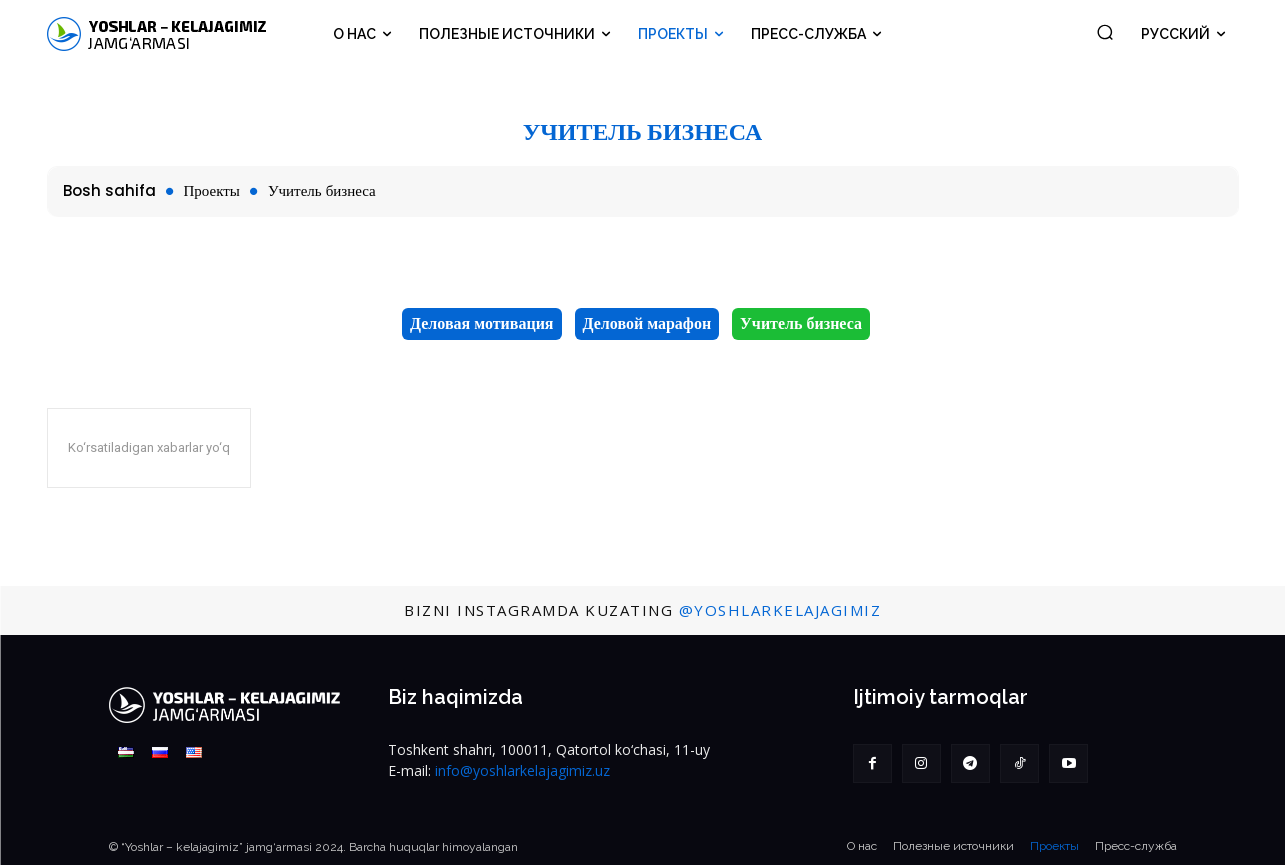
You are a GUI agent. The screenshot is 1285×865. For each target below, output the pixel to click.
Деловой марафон (647, 324)
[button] (1104, 31)
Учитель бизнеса (801, 324)
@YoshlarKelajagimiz (780, 610)
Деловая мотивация (481, 324)
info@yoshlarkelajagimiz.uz (522, 770)
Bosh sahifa (109, 190)
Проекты (212, 190)
